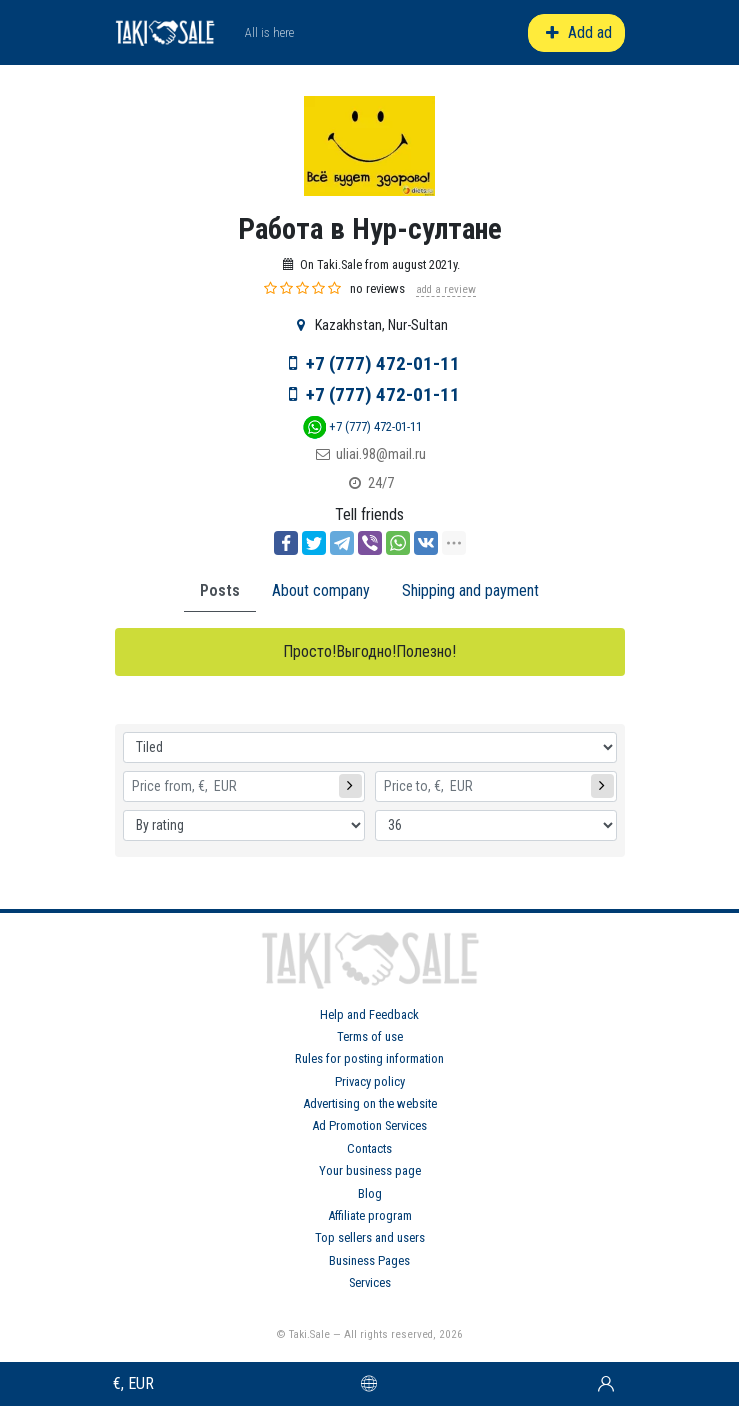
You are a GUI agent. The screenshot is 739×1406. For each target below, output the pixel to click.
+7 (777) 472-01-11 (383, 363)
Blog (370, 1193)
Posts (220, 590)
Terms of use (370, 1036)
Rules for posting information (369, 1058)
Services (370, 1282)
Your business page (370, 1170)
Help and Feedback (369, 1014)
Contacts (369, 1148)
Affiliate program (370, 1215)
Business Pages (369, 1260)
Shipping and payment (470, 590)
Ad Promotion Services (369, 1125)
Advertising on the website (370, 1103)
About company (321, 590)
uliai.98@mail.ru (381, 454)
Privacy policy (370, 1081)
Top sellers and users (370, 1237)
